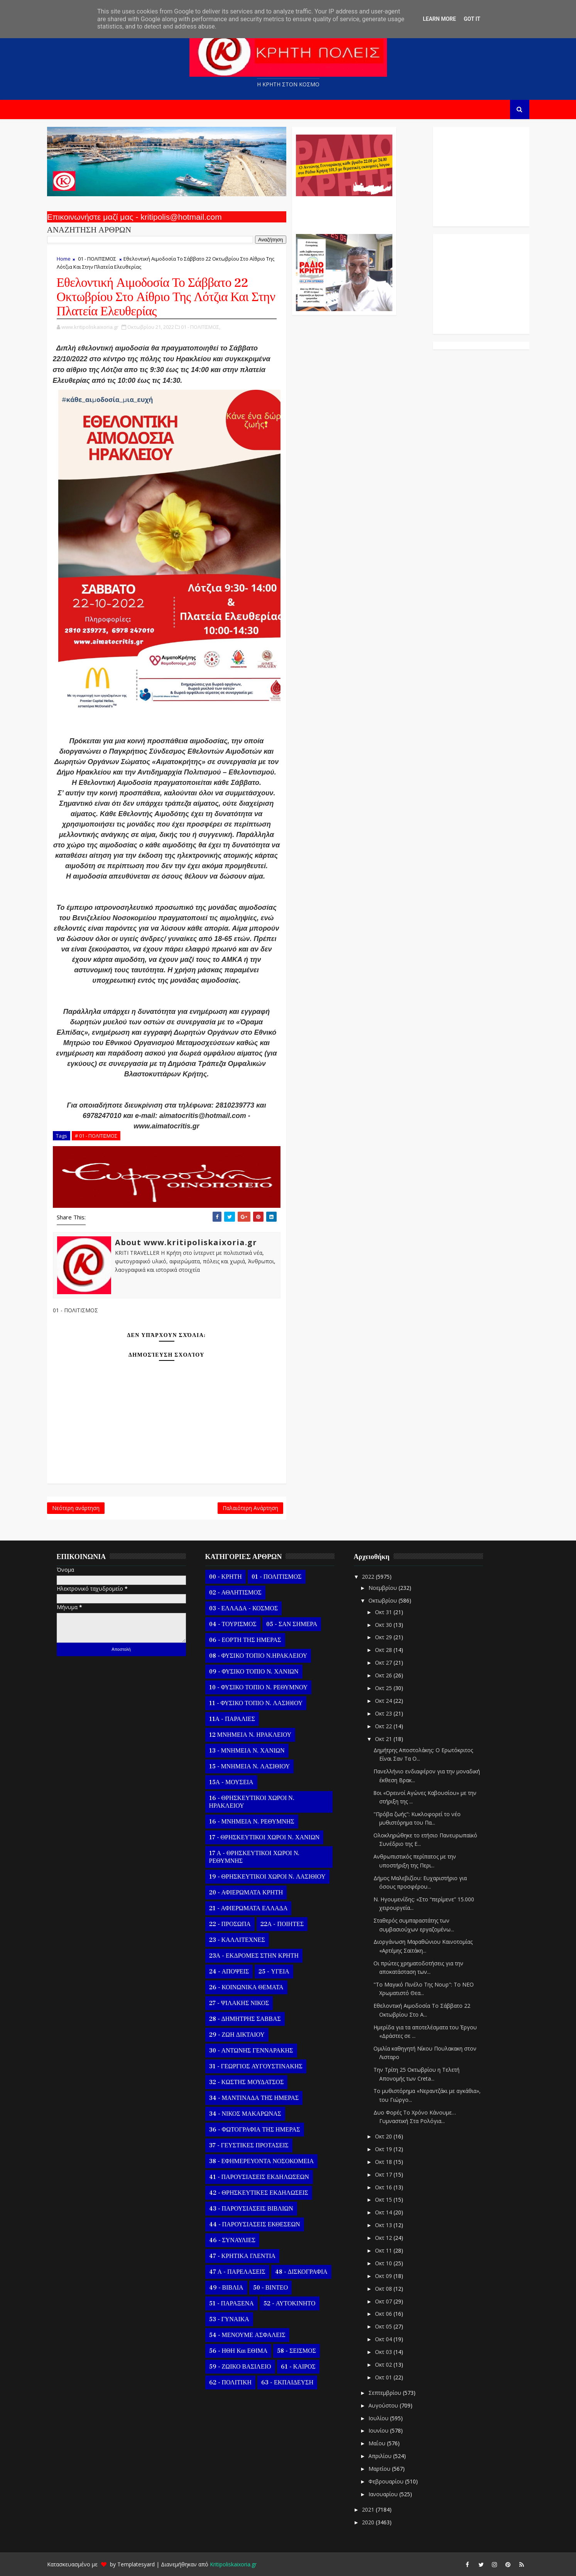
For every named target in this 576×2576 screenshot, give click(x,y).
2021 (369, 2509)
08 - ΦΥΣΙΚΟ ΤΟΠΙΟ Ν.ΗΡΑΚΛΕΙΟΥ (258, 1656)
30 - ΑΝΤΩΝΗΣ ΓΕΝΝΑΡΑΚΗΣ (251, 2050)
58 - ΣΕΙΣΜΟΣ (296, 2351)
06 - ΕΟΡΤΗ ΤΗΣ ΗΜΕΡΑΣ (245, 1640)
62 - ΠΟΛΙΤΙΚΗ (230, 2382)
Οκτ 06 (384, 2313)
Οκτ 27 (384, 1662)
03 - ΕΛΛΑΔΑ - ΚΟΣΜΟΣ (243, 1608)
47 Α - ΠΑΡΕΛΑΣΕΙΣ (237, 2272)
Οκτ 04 (384, 2339)
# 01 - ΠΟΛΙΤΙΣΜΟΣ (96, 1135)
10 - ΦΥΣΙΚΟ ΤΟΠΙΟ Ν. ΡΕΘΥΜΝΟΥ (258, 1687)
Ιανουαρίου (383, 2494)
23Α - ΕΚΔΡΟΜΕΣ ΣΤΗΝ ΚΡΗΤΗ (254, 1956)
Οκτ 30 (384, 1624)
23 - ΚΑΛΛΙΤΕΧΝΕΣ (237, 1940)
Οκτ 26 (384, 1675)
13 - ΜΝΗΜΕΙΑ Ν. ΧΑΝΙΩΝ (247, 1750)
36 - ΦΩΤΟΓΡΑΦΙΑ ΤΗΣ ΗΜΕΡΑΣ (254, 2129)
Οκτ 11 (384, 2250)
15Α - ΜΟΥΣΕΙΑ (231, 1782)
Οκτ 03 (384, 2351)
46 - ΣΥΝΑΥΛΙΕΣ (232, 2240)
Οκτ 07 (384, 2301)
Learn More (439, 19)
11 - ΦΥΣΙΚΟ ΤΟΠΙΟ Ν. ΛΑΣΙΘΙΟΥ (256, 1703)
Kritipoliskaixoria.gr (233, 2564)
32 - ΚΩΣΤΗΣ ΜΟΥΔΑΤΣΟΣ (246, 2082)
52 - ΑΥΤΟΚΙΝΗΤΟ (290, 2303)
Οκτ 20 (384, 2136)
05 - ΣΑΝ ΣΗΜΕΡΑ (291, 1624)
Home (64, 258)
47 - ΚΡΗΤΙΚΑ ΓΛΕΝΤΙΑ (242, 2256)
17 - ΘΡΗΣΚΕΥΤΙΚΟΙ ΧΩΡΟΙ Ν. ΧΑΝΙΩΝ (264, 1837)
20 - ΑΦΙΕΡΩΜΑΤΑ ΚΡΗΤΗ (246, 1892)
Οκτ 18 (384, 2161)
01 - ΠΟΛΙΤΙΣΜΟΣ (97, 258)
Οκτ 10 (384, 2263)
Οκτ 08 (384, 2288)
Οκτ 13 (384, 2225)
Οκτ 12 (384, 2237)
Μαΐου (377, 2443)
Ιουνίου (379, 2430)
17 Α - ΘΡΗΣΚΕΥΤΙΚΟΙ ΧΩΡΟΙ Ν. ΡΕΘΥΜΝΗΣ (254, 1857)
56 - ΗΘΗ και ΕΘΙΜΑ (238, 2351)
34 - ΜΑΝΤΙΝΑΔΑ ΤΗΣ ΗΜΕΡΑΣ (254, 2098)
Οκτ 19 (384, 2149)
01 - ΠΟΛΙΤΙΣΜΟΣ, (200, 326)
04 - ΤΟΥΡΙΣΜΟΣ (233, 1624)
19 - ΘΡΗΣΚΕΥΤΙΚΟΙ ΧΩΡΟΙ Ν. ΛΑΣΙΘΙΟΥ (267, 1877)
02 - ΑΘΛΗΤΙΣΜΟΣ (235, 1592)
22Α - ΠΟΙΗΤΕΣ (282, 1924)
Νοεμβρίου (383, 1587)
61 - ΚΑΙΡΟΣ (298, 2367)
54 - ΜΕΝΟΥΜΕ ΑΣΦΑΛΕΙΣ (247, 2335)
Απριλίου (380, 2456)
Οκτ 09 (384, 2276)
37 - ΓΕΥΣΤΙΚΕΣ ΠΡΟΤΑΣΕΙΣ (249, 2145)
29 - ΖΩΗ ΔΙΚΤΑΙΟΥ (237, 2035)
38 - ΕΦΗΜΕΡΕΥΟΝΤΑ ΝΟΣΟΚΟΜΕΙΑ (261, 2161)
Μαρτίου (380, 2468)
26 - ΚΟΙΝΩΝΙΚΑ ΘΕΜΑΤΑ (246, 1987)
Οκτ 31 (384, 1612)
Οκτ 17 (384, 2174)
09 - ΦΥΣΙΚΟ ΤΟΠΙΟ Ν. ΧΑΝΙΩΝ (254, 1671)
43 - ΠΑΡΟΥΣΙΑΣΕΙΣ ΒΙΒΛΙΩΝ (251, 2208)
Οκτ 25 (384, 1688)
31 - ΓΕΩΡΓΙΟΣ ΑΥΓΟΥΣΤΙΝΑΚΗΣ (255, 2066)
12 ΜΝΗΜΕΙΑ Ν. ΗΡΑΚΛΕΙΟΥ (250, 1735)
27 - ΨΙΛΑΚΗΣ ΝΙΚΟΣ (239, 2003)
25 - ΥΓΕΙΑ (273, 1971)
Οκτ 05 (384, 2326)
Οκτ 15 (384, 2199)
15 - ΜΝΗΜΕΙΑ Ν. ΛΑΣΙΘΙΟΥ (249, 1766)
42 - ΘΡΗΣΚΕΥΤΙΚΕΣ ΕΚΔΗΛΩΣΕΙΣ (258, 2193)
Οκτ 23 (384, 1713)
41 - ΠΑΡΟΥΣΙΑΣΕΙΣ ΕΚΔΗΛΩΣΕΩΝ (259, 2177)
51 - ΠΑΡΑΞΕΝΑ (231, 2303)
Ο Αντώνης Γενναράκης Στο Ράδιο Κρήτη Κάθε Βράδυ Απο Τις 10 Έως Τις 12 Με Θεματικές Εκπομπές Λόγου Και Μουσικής (343, 211)
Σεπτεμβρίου (385, 2392)
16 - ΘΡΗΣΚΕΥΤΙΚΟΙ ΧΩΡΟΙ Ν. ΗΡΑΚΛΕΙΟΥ (251, 1802)
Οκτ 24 (384, 1700)
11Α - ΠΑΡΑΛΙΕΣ (232, 1719)
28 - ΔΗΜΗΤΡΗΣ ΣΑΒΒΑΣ (245, 2019)
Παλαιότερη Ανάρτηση (250, 1508)
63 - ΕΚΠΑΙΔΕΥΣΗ (287, 2382)
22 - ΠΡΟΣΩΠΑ (230, 1924)
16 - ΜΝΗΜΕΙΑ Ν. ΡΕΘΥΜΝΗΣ (251, 1821)
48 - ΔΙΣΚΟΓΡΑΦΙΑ (301, 2272)
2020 (369, 2522)
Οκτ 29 (384, 1637)
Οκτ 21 (384, 1739)
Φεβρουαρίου (386, 2481)
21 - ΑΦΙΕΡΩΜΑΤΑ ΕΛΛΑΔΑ (248, 1908)
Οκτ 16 (384, 2187)
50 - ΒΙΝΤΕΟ (270, 2287)
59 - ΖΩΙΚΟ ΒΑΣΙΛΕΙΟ (240, 2367)
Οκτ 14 (384, 2212)
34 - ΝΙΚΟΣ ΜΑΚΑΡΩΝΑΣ (245, 2114)
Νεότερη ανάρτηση (76, 1508)
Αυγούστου (384, 2405)
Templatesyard (136, 2564)
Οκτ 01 (384, 2377)
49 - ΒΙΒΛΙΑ (226, 2287)
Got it (472, 19)
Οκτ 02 (384, 2364)
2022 (369, 1576)
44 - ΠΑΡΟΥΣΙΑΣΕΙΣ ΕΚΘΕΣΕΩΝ (254, 2224)
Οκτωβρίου (383, 1600)
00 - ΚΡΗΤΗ (225, 1577)
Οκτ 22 (384, 1726)
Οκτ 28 (384, 1649)
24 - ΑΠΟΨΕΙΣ (229, 1971)
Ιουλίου (379, 2418)
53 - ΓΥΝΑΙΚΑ (229, 2319)
